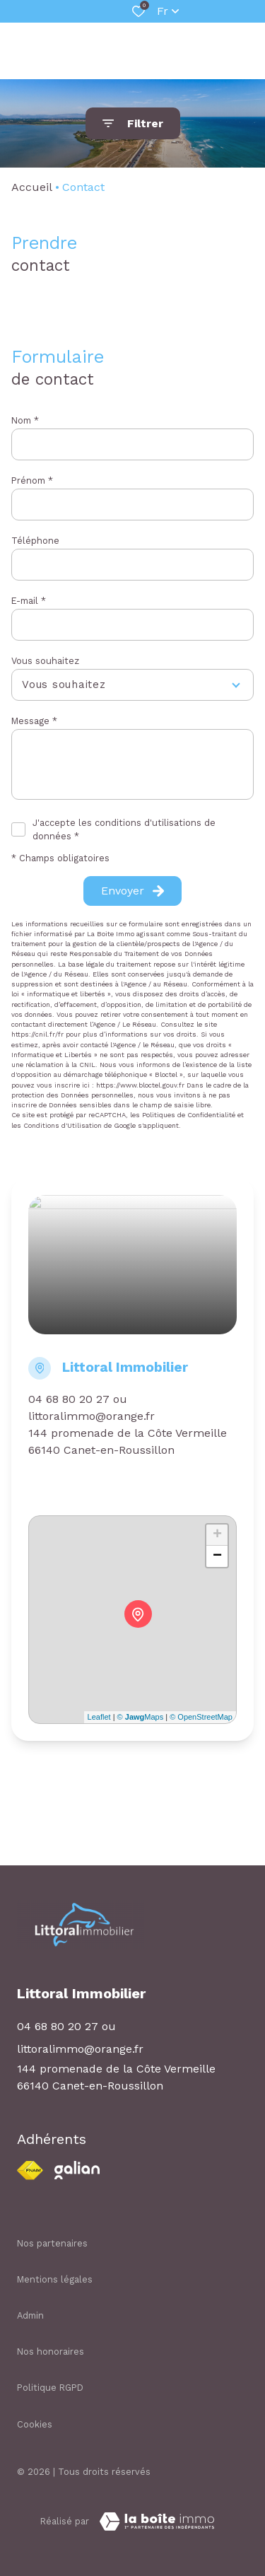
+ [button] (217, 1535)
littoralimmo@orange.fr (91, 1416)
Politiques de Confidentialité (188, 1115)
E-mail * (28, 600)
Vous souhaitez (45, 660)
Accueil (31, 187)
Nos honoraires (50, 2351)
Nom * (25, 420)
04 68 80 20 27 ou (77, 1399)
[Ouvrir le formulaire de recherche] (133, 123)
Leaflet (99, 1717)
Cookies (34, 2424)
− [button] (217, 1556)
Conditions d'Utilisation (62, 1125)
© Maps (140, 1717)
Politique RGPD (50, 2387)
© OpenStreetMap (201, 1717)
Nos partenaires (52, 2243)
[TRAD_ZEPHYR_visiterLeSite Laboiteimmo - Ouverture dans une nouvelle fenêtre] (157, 2521)
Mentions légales (55, 2279)
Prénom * (32, 480)
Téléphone (35, 540)
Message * (34, 721)
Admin (30, 2315)
